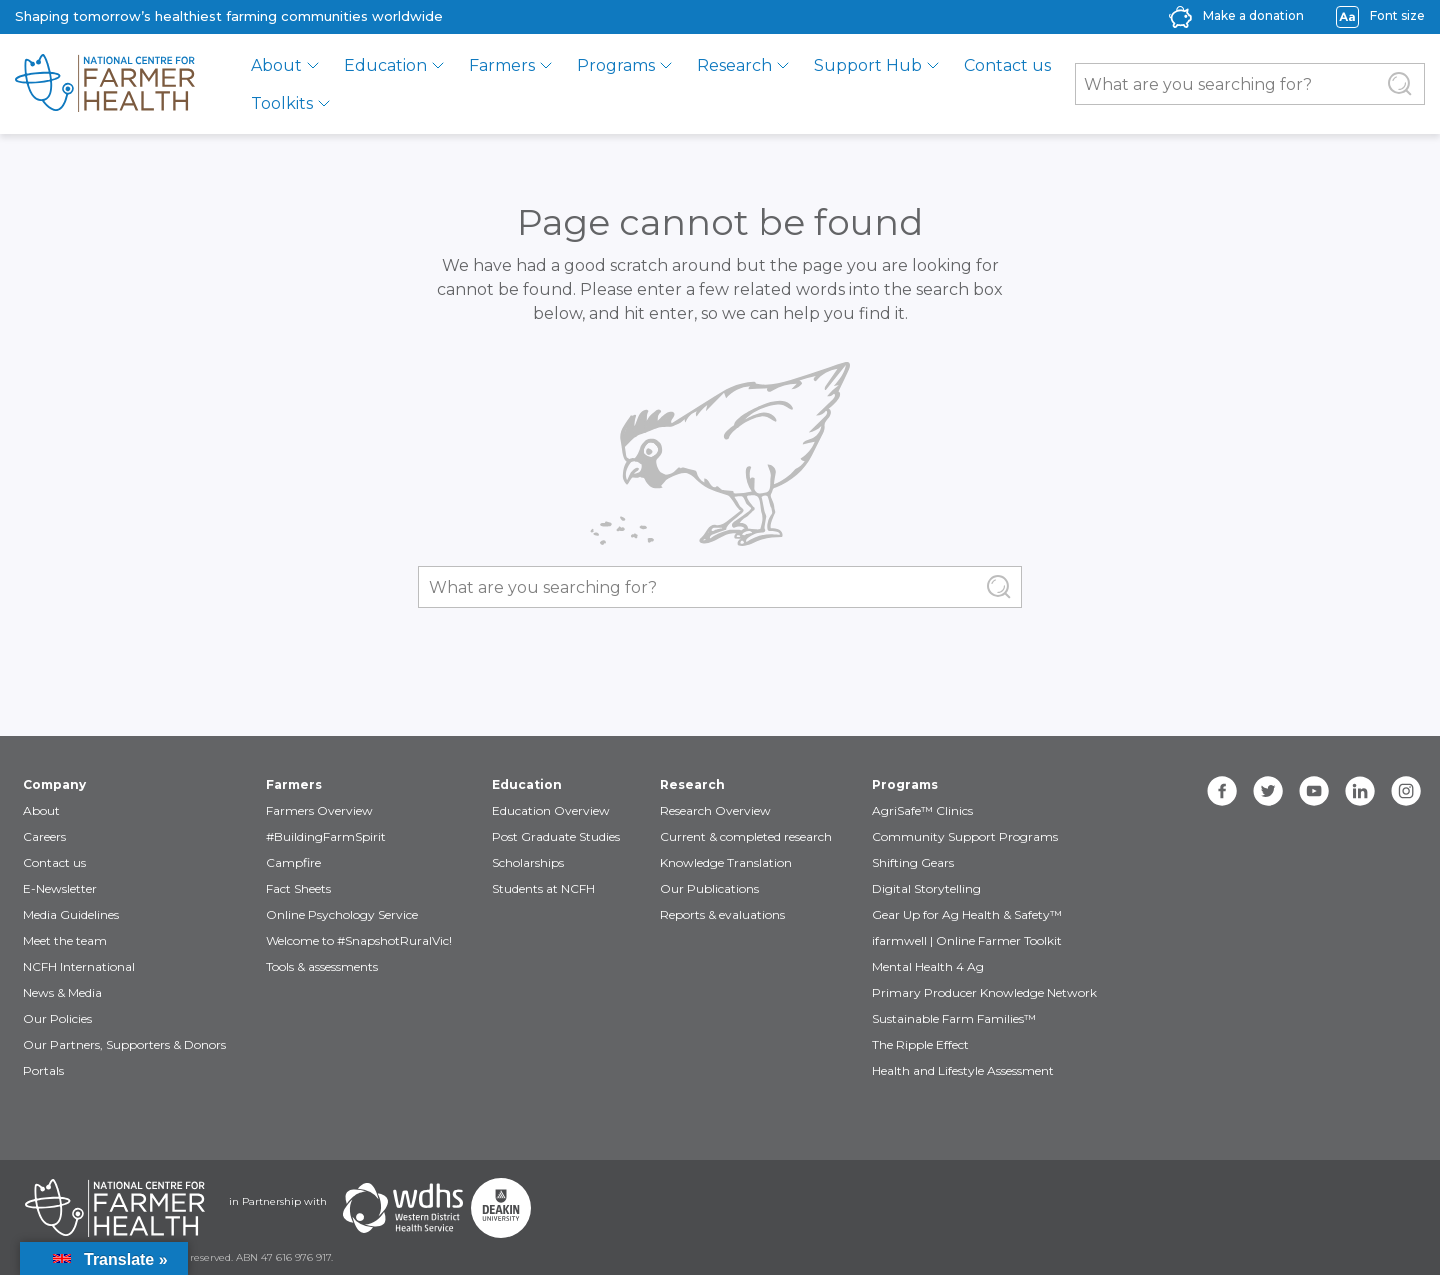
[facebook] (1222, 791)
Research (734, 65)
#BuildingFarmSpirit (326, 836)
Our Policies (57, 1018)
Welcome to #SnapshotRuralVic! (359, 940)
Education (385, 65)
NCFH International (79, 966)
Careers (44, 836)
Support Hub (868, 65)
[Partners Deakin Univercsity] (501, 1208)
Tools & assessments (322, 966)
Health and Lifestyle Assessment (963, 1070)
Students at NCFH (543, 888)
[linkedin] (1360, 791)
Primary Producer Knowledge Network (984, 992)
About (276, 65)
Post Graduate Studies (556, 836)
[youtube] (1314, 791)
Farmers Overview (319, 810)
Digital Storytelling (926, 888)
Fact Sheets (298, 888)
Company (54, 784)
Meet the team (65, 940)
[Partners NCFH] (115, 1208)
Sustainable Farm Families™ (954, 1018)
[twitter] (1268, 791)
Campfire (293, 862)
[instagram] (1406, 791)
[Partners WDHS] (403, 1208)
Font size (1397, 15)
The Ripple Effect (920, 1044)
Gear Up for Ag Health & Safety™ (967, 914)
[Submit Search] (1400, 84)
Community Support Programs (965, 836)
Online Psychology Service (342, 914)
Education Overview (551, 810)
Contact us (1007, 65)
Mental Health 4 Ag (928, 966)
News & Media (62, 992)
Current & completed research (746, 836)
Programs (616, 65)
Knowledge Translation (726, 862)
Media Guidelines (71, 914)
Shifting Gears (913, 862)
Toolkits (282, 103)
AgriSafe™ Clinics (922, 810)
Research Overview (715, 810)
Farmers (502, 65)
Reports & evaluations (722, 914)
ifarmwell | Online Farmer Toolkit (967, 940)
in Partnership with (278, 1201)
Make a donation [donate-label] (1253, 15)
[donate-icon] (1180, 15)
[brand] (105, 84)
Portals (43, 1070)
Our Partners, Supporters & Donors (124, 1044)
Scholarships (528, 862)
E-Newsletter (60, 888)
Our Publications (709, 888)
